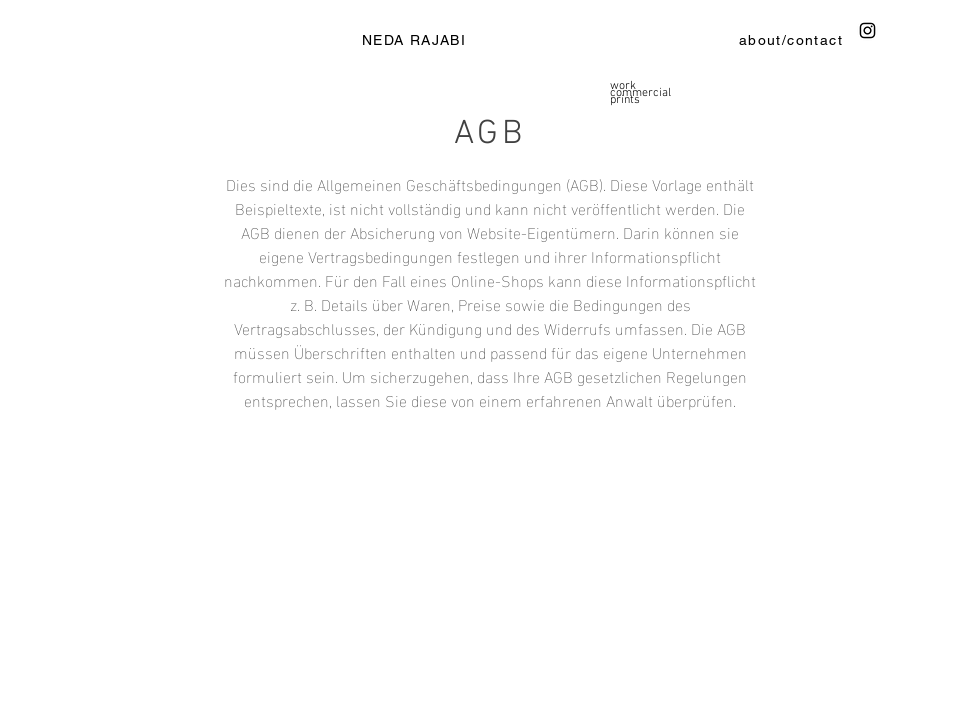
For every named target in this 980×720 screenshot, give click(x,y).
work (623, 86)
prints (625, 100)
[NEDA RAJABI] (416, 40)
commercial (640, 93)
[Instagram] (867, 30)
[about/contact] (793, 40)
